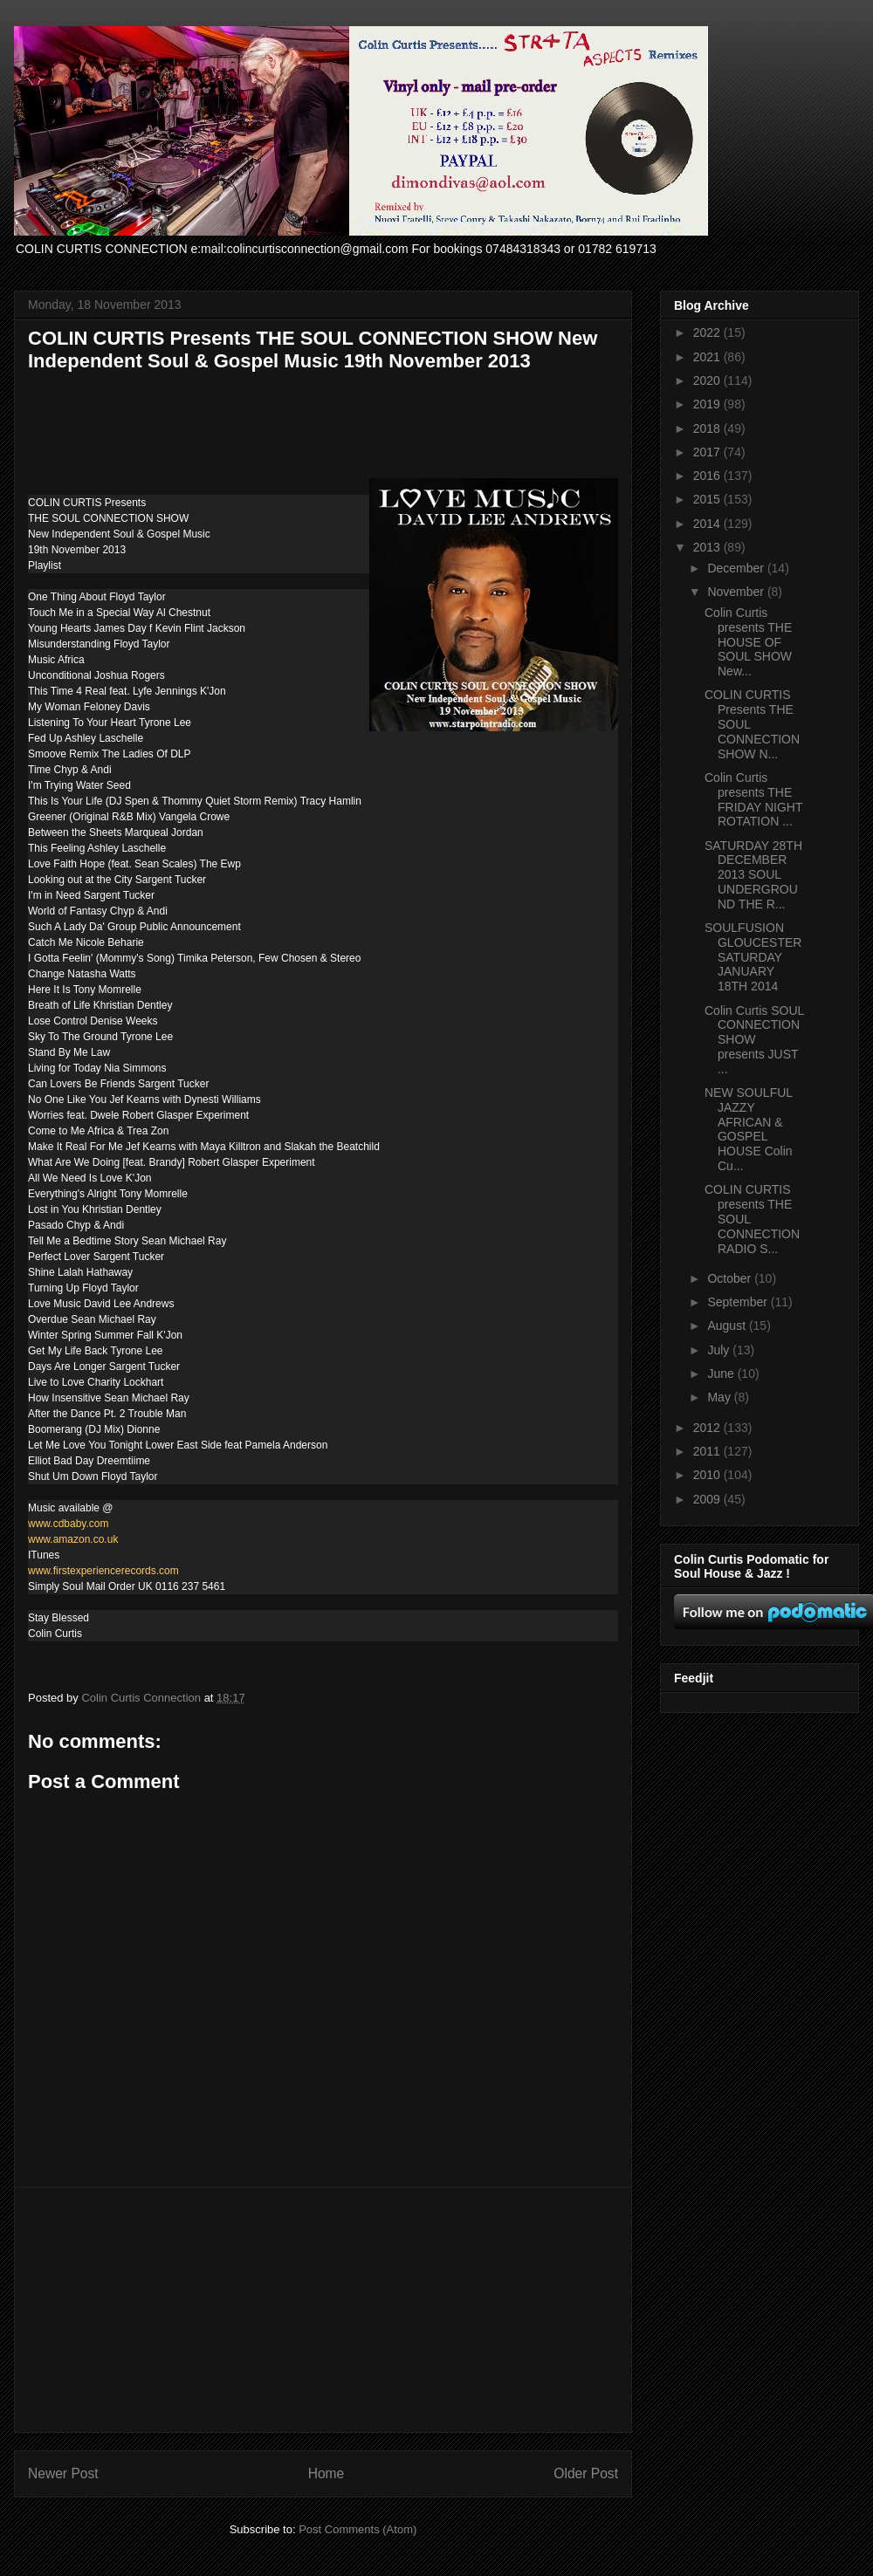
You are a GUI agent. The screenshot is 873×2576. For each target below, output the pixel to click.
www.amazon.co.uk (73, 1539)
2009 (708, 1499)
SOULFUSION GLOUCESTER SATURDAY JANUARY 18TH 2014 (753, 957)
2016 (708, 476)
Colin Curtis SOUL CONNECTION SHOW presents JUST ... (754, 1040)
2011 (708, 1451)
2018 (708, 428)
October (730, 1278)
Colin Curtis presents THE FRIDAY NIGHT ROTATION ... (753, 799)
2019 (708, 404)
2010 (708, 1475)
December (736, 568)
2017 (708, 452)
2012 (708, 1428)
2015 (708, 499)
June (722, 1373)
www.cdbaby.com (68, 1524)
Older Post (585, 2473)
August (727, 1326)
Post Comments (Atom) (357, 2529)
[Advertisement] (323, 2310)
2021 (708, 357)
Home (326, 2473)
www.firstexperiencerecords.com (103, 1571)
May (720, 1397)
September (738, 1302)
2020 (708, 380)
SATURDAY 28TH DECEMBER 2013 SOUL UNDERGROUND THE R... (753, 875)
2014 (708, 524)
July (719, 1350)
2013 (708, 547)
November (736, 592)
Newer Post (63, 2473)
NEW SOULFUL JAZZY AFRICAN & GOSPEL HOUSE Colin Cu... (749, 1129)
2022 (708, 332)
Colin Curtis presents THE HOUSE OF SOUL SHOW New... (748, 642)
